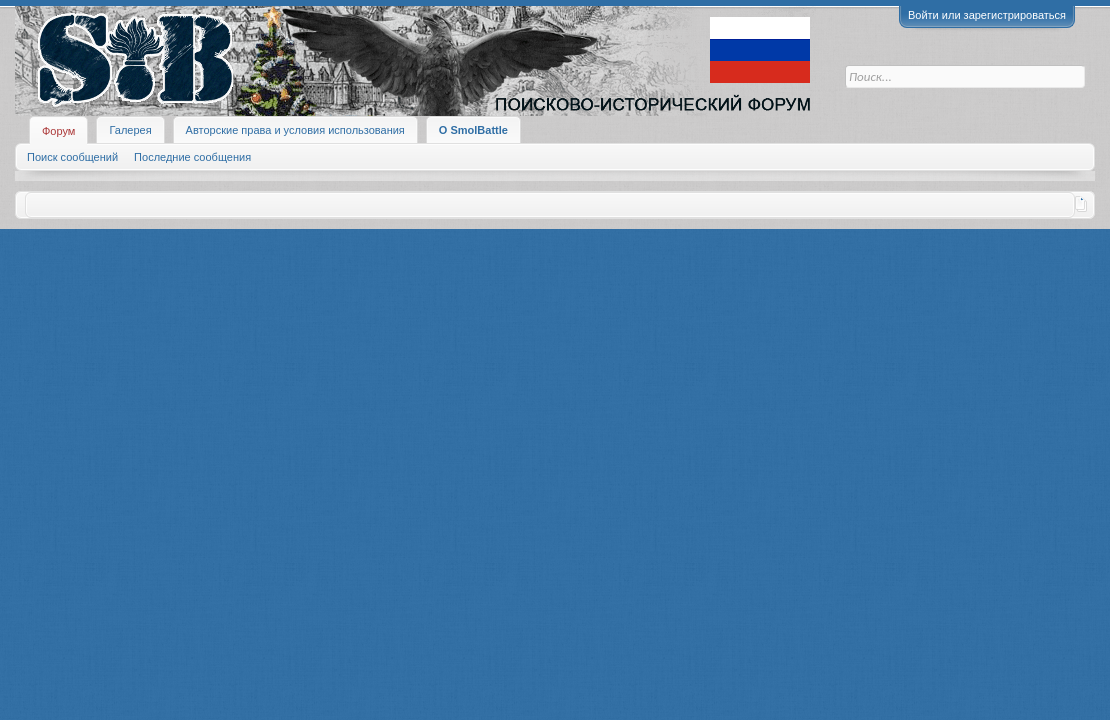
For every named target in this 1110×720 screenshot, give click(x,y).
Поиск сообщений (72, 157)
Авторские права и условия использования (295, 130)
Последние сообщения (192, 157)
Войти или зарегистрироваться (987, 15)
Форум (58, 131)
